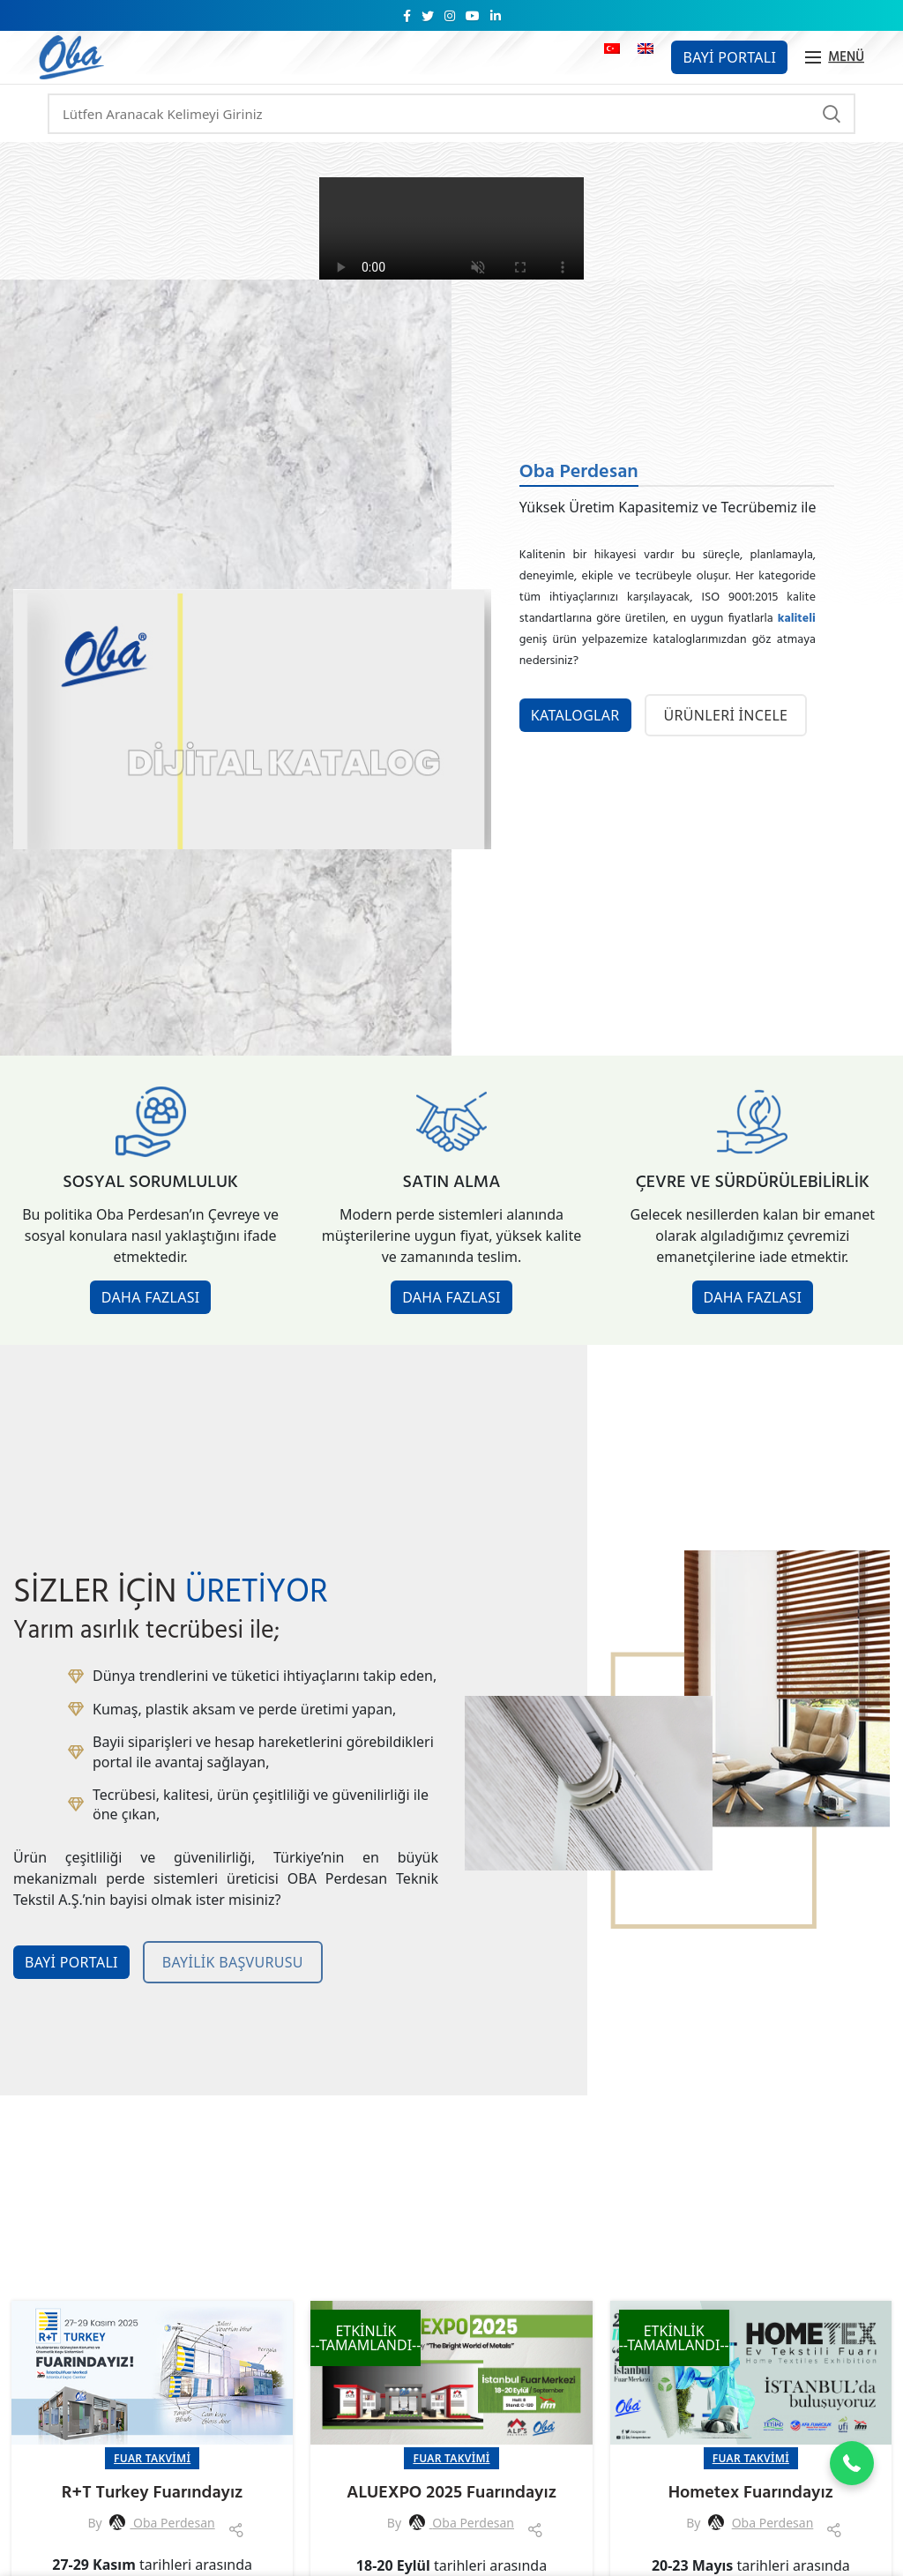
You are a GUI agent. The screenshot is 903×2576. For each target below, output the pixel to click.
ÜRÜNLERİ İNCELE (726, 715)
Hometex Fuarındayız (750, 2493)
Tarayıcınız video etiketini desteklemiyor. (451, 243)
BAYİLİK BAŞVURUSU (232, 1962)
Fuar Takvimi (152, 2458)
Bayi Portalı (729, 57)
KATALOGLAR (575, 715)
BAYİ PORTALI (71, 1962)
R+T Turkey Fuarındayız (152, 2493)
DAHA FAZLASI (150, 1297)
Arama (832, 113)
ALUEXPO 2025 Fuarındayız (451, 2493)
